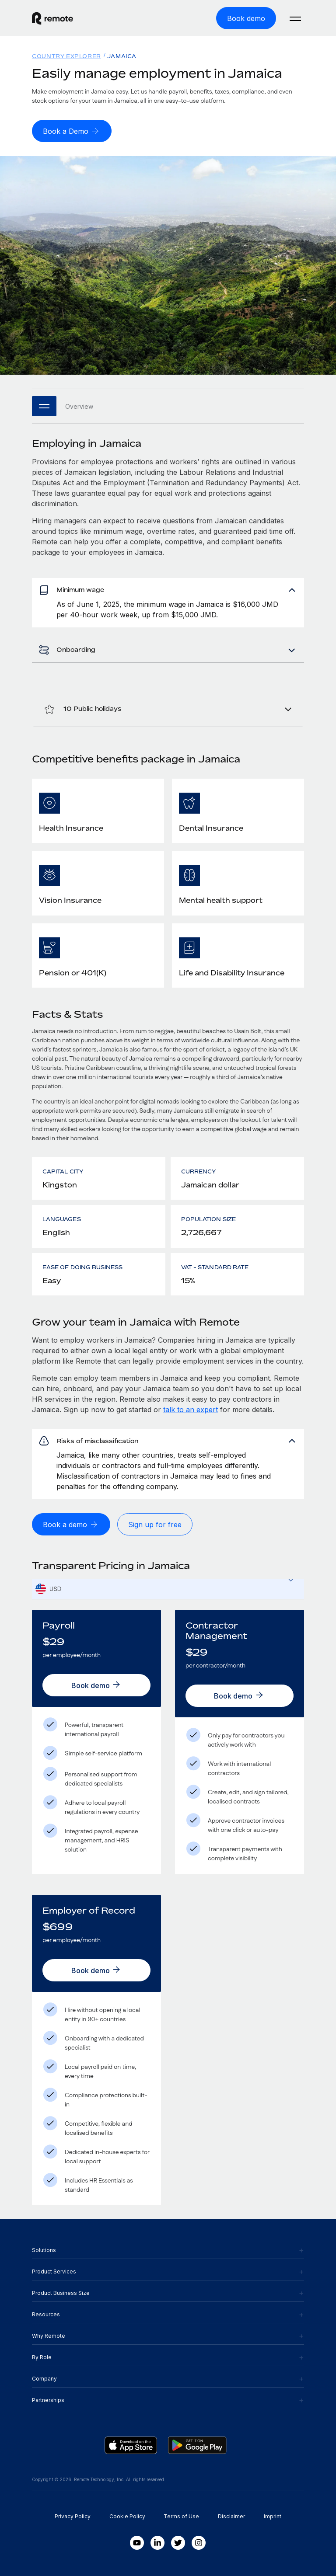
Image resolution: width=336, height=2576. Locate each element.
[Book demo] (246, 18)
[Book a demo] (71, 1524)
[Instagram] (199, 2543)
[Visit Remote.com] (52, 18)
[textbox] (168, 1589)
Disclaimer (231, 2516)
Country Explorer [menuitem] (66, 56)
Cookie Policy (127, 2516)
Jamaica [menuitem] (121, 56)
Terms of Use (181, 2516)
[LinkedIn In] (157, 2543)
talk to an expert (190, 1409)
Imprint (272, 2516)
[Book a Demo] (72, 131)
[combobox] (168, 1589)
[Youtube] (137, 2543)
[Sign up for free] (154, 1524)
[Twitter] (178, 2543)
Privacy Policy (73, 2516)
